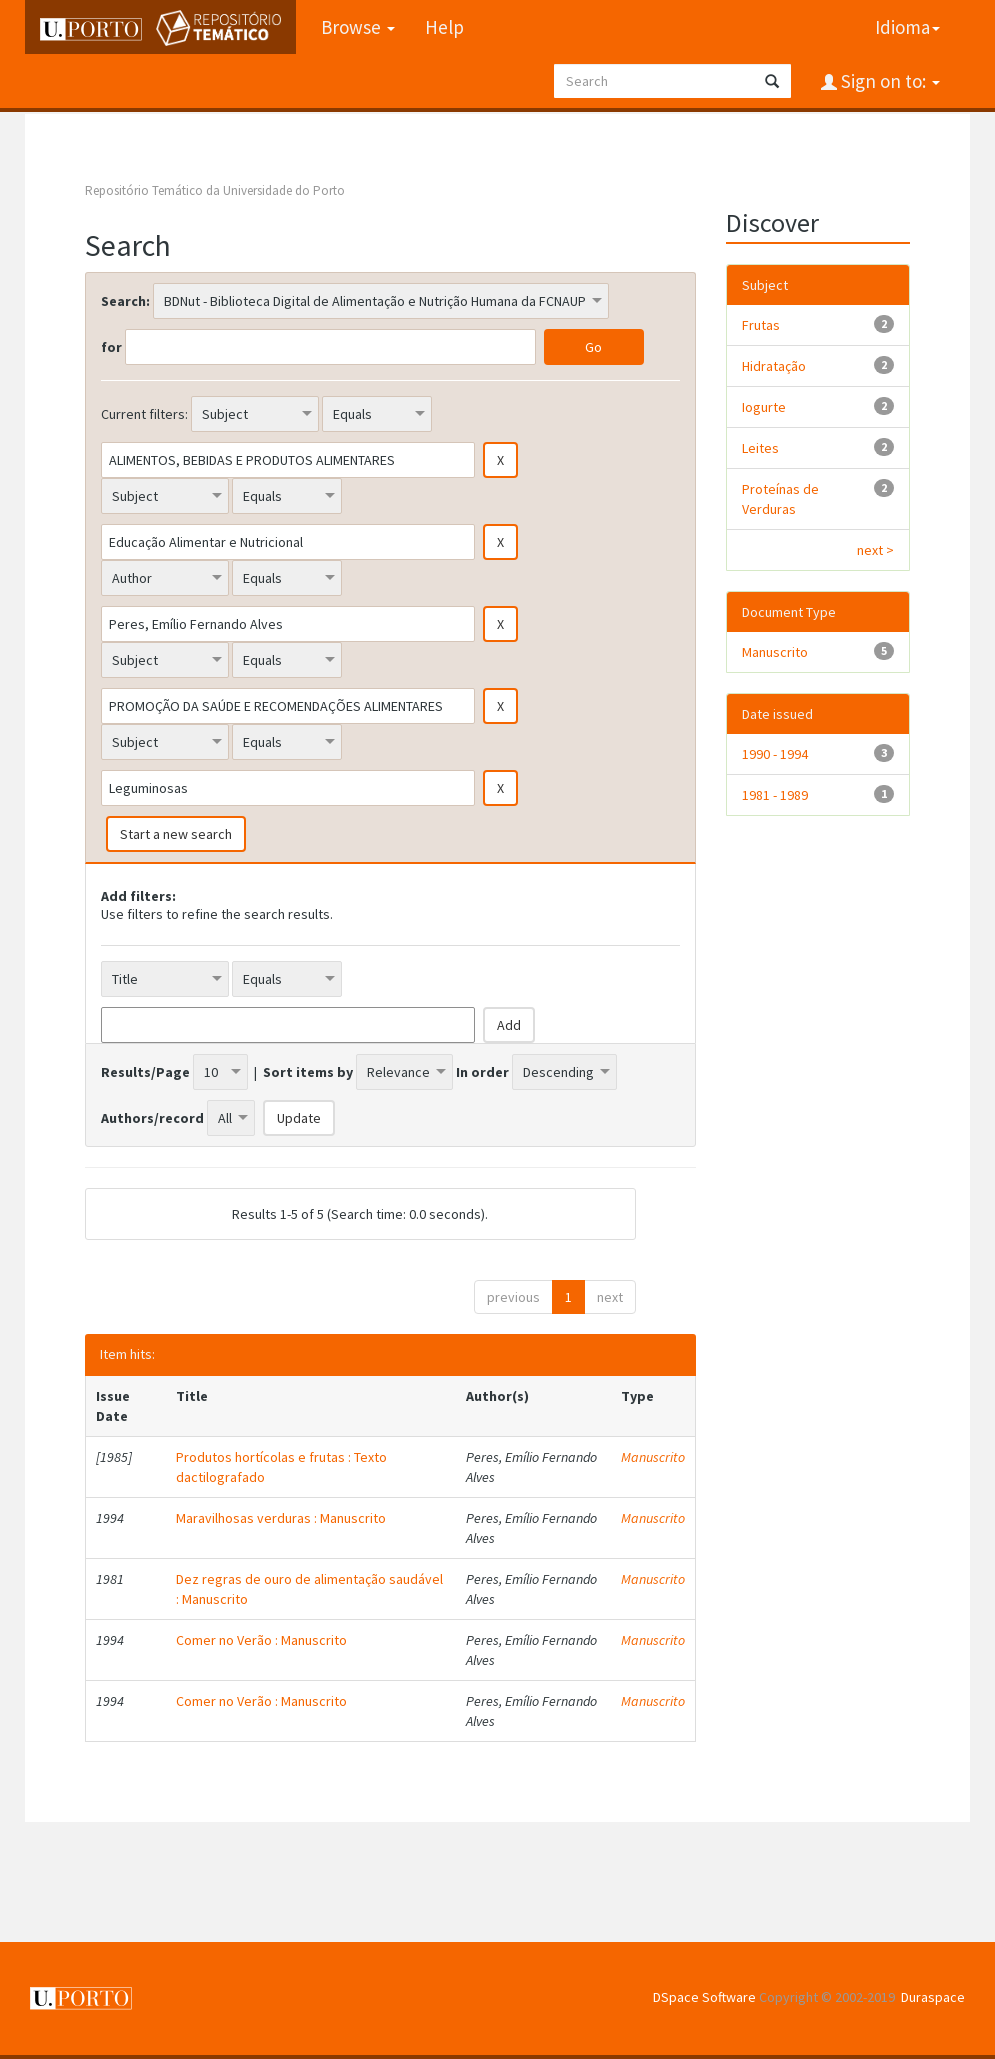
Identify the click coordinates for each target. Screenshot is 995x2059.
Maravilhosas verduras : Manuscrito (281, 1518)
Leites (760, 448)
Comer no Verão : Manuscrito (261, 1640)
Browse (358, 27)
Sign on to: (888, 81)
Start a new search (176, 834)
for (111, 347)
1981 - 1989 (775, 795)
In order (482, 1072)
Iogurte (764, 407)
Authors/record (152, 1118)
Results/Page (145, 1072)
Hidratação (774, 366)
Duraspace (933, 1997)
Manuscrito (653, 1457)
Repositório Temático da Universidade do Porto (215, 190)
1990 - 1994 (775, 754)
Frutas (761, 325)
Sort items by (308, 1072)
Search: (125, 301)
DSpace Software (704, 1997)
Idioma (907, 27)
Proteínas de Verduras (780, 499)
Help (444, 27)
